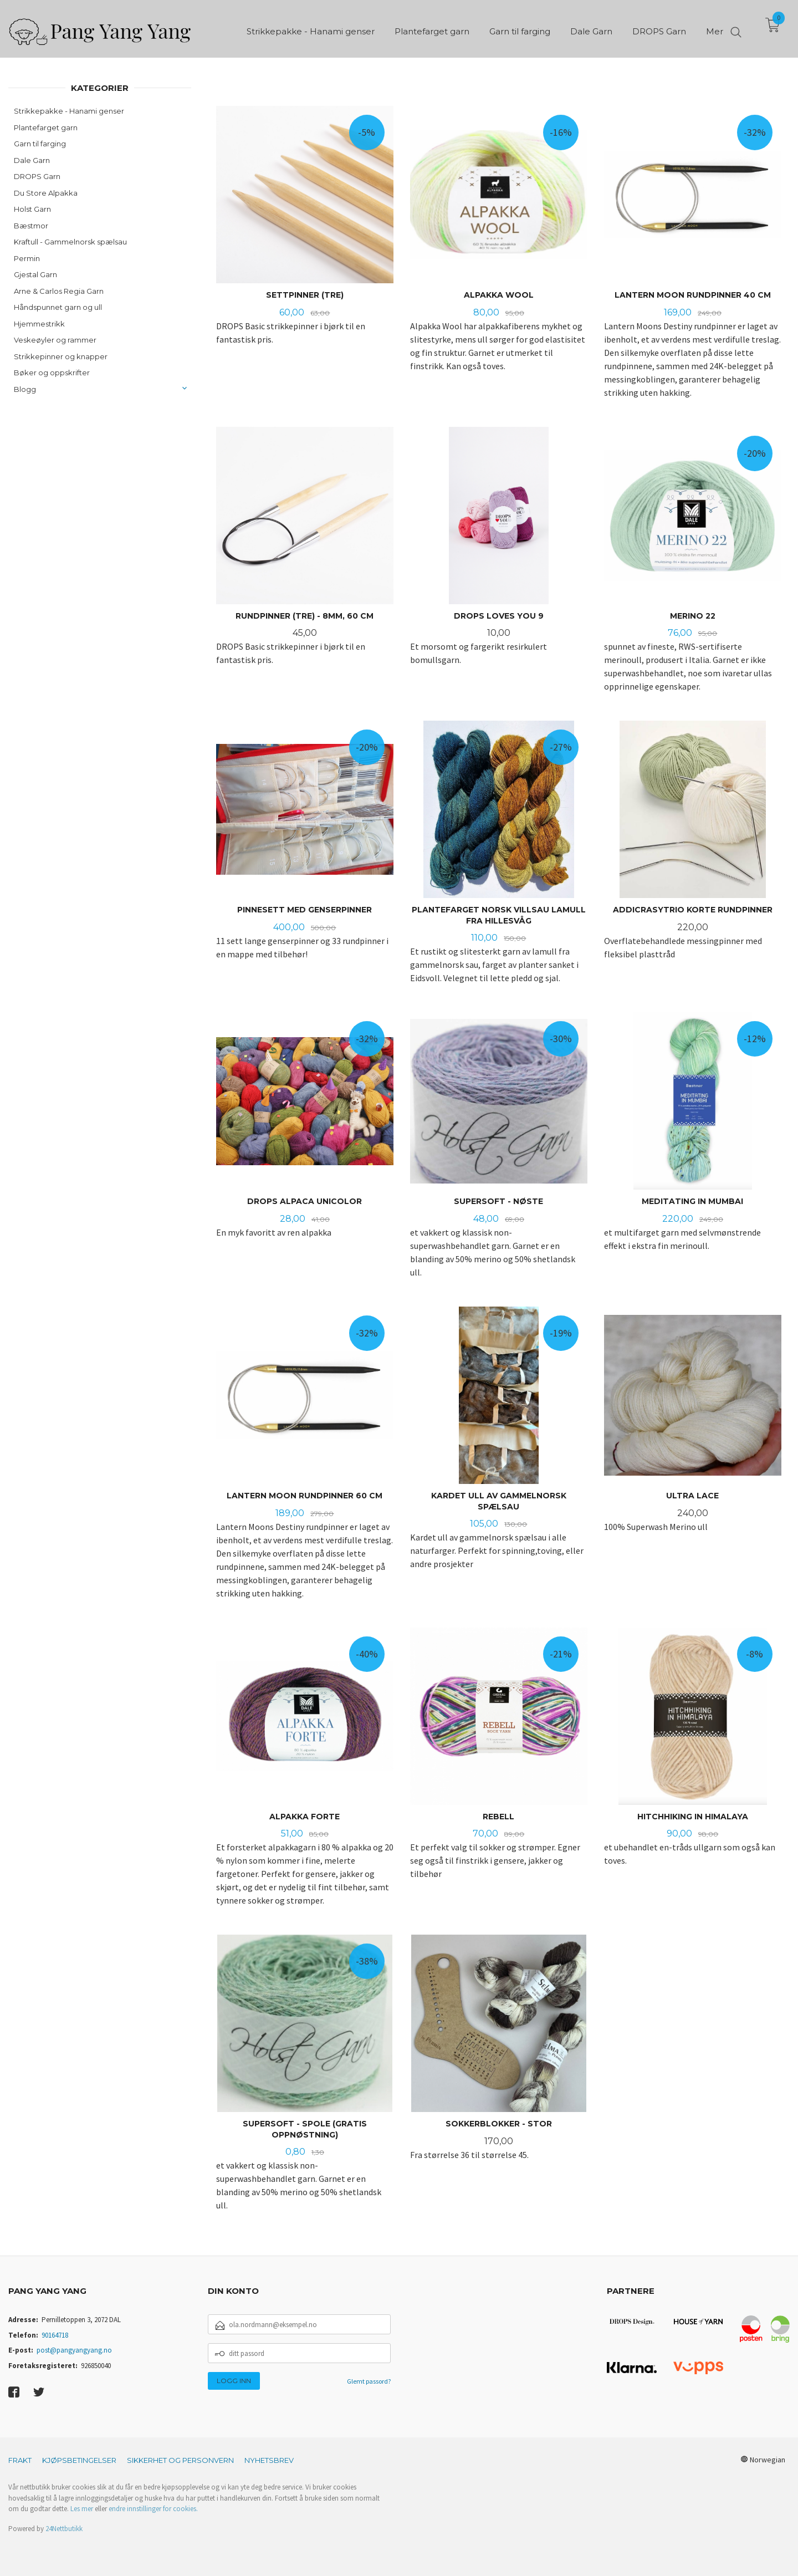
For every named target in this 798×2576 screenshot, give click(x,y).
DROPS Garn (37, 176)
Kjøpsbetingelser (79, 2460)
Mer (714, 28)
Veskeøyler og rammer (55, 339)
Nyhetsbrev (269, 2460)
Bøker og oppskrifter (52, 372)
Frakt (20, 2460)
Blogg (25, 389)
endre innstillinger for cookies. (153, 2508)
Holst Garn (32, 209)
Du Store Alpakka (46, 192)
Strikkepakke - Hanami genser (69, 110)
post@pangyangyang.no (74, 2350)
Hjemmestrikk (39, 323)
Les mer (81, 2508)
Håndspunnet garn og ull (58, 307)
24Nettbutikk (64, 2528)
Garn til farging (40, 143)
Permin (27, 258)
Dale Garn (32, 160)
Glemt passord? (369, 2381)
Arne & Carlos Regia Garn (59, 291)
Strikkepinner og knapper (61, 356)
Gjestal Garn (35, 274)
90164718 (55, 2335)
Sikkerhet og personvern (180, 2460)
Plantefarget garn (46, 127)
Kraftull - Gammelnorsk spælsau (70, 241)
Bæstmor (31, 225)
